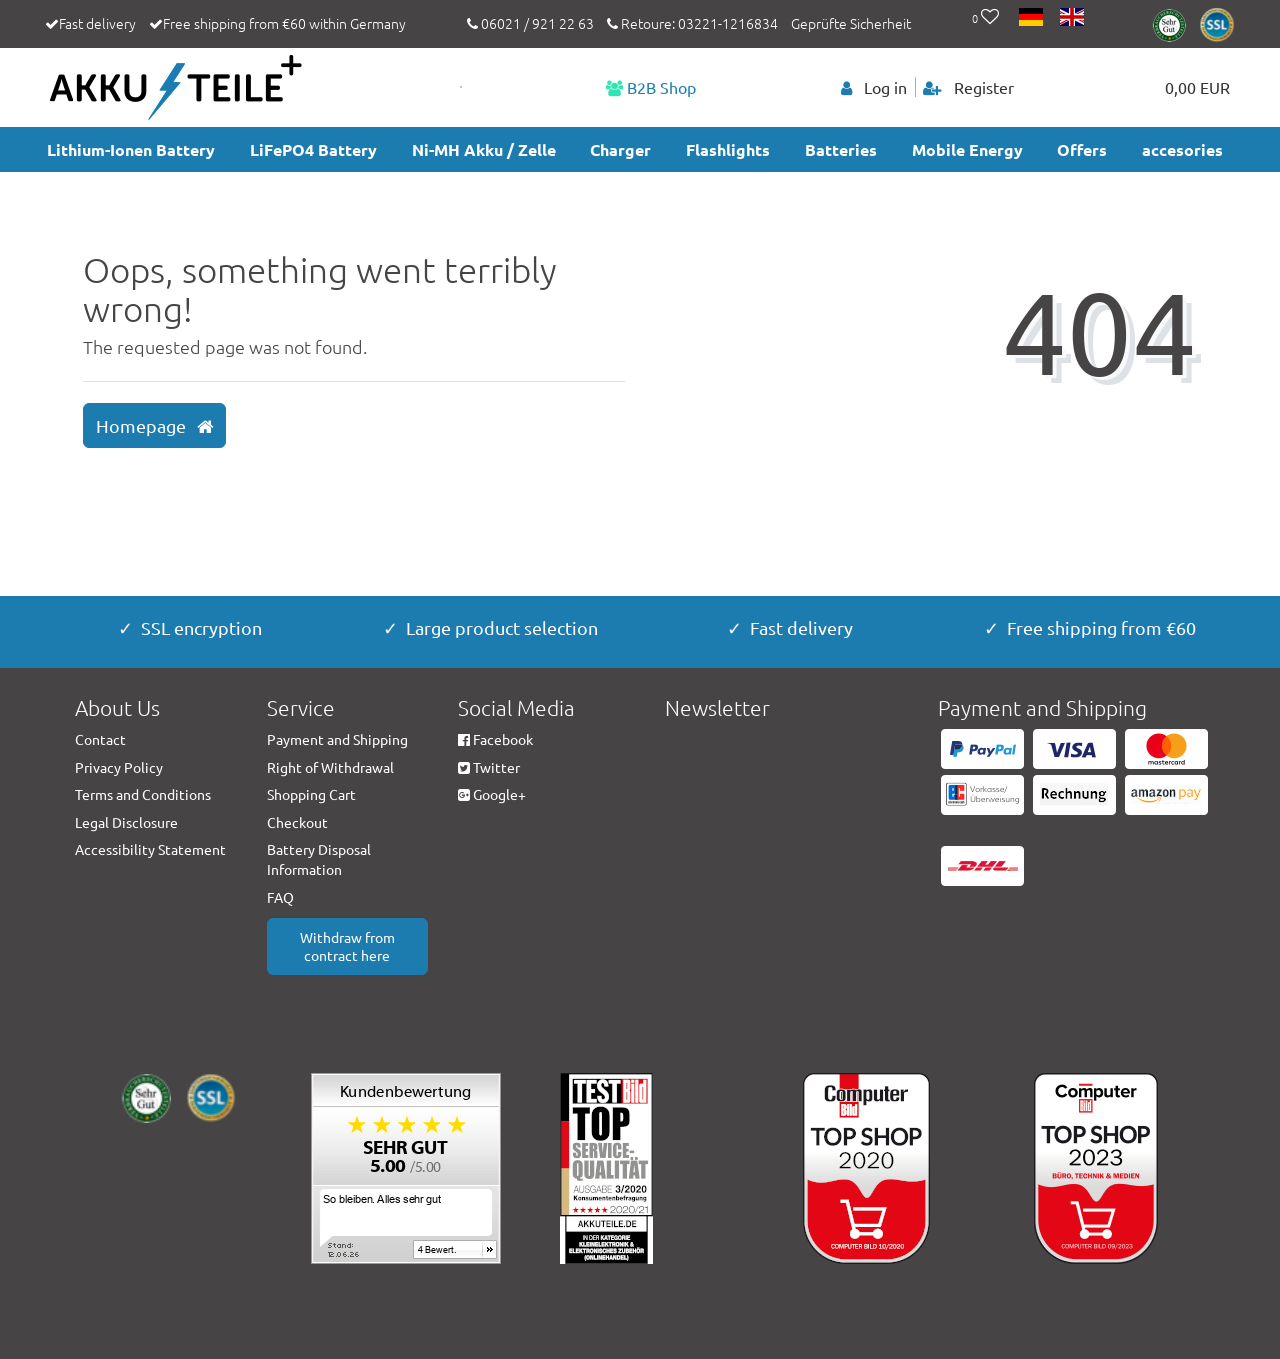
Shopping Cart (311, 794)
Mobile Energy (967, 149)
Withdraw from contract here (347, 946)
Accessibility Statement (150, 849)
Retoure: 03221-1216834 (692, 23)
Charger (620, 149)
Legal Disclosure (126, 822)
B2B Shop (651, 87)
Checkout (297, 822)
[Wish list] (985, 18)
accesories (1182, 149)
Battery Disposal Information (319, 859)
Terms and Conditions (143, 794)
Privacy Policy (119, 767)
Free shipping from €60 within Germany (284, 23)
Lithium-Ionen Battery (131, 149)
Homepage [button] (154, 426)
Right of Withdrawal (330, 767)
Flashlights (728, 149)
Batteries (841, 149)
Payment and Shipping (337, 739)
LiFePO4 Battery (313, 149)
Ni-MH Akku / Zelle (484, 149)
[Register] (968, 87)
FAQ (280, 897)
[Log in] (874, 87)
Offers (1082, 149)
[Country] (1032, 18)
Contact (100, 739)
